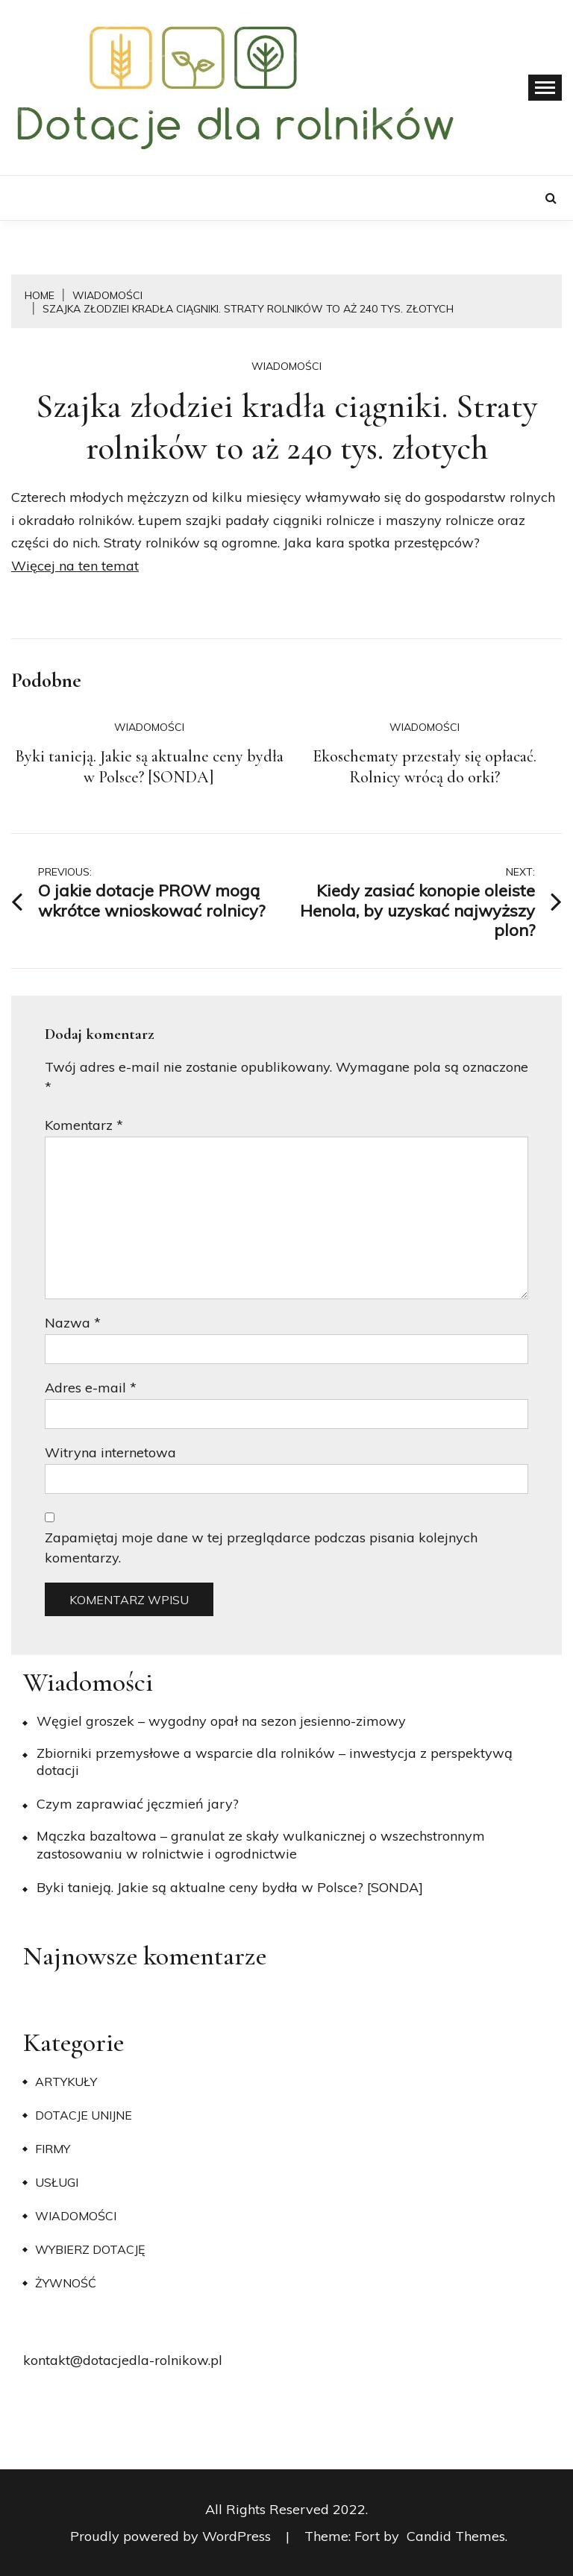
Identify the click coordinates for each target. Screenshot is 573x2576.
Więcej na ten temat (75, 565)
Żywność (65, 2282)
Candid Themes (456, 2536)
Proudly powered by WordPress (172, 2536)
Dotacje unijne (83, 2115)
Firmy (52, 2148)
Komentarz (84, 1125)
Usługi (56, 2182)
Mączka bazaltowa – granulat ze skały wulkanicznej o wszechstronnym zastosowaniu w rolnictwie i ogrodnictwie (261, 1844)
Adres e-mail (91, 1387)
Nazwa (73, 1322)
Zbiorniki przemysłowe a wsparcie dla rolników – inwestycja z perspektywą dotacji (275, 1761)
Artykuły (66, 2081)
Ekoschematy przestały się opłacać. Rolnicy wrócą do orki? (424, 767)
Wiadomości (286, 366)
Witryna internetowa (110, 1452)
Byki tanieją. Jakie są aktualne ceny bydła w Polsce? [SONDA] (149, 767)
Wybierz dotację (90, 2249)
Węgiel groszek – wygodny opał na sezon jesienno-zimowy (221, 1721)
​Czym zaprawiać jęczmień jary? (138, 1803)
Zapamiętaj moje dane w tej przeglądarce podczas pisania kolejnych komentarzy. (261, 1547)
